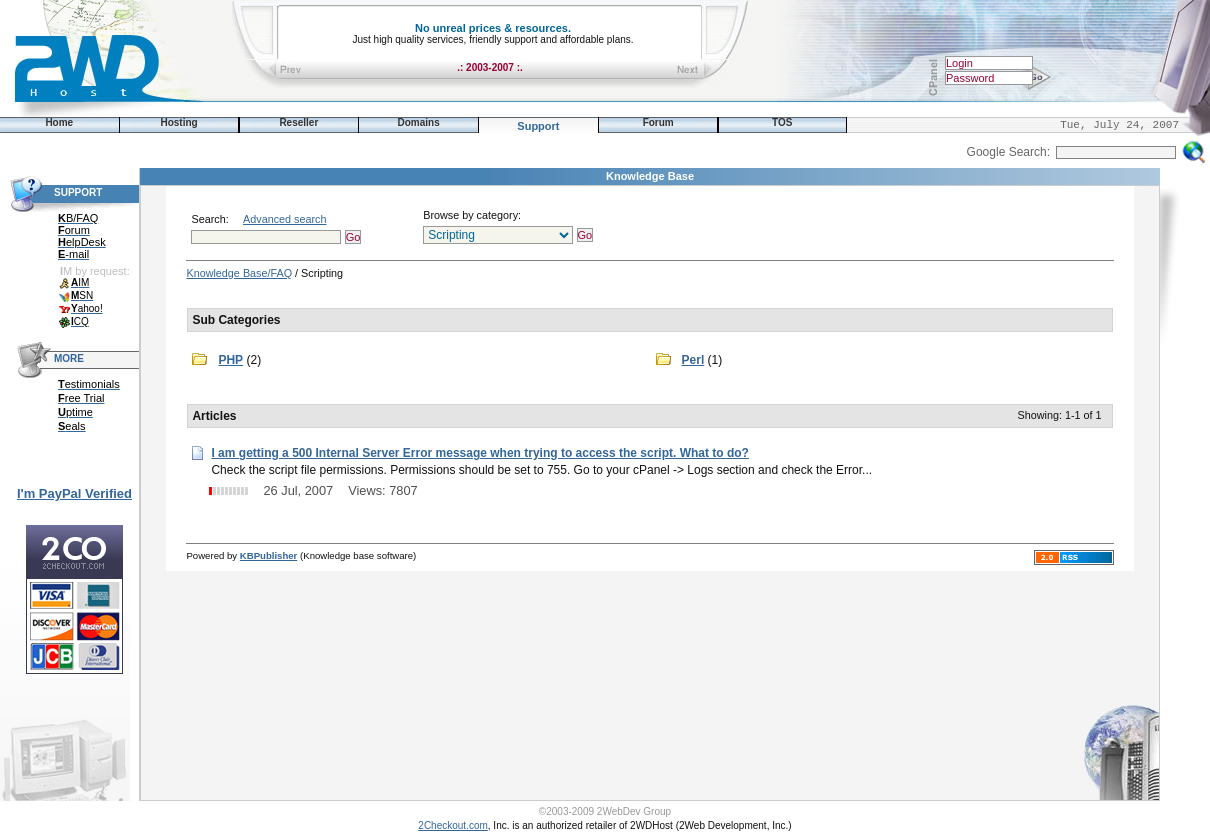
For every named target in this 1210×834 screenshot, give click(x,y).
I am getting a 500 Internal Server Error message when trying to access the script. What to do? (480, 453)
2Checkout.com (452, 825)
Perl (693, 360)
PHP (230, 360)
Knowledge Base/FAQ (239, 273)
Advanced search (284, 219)
